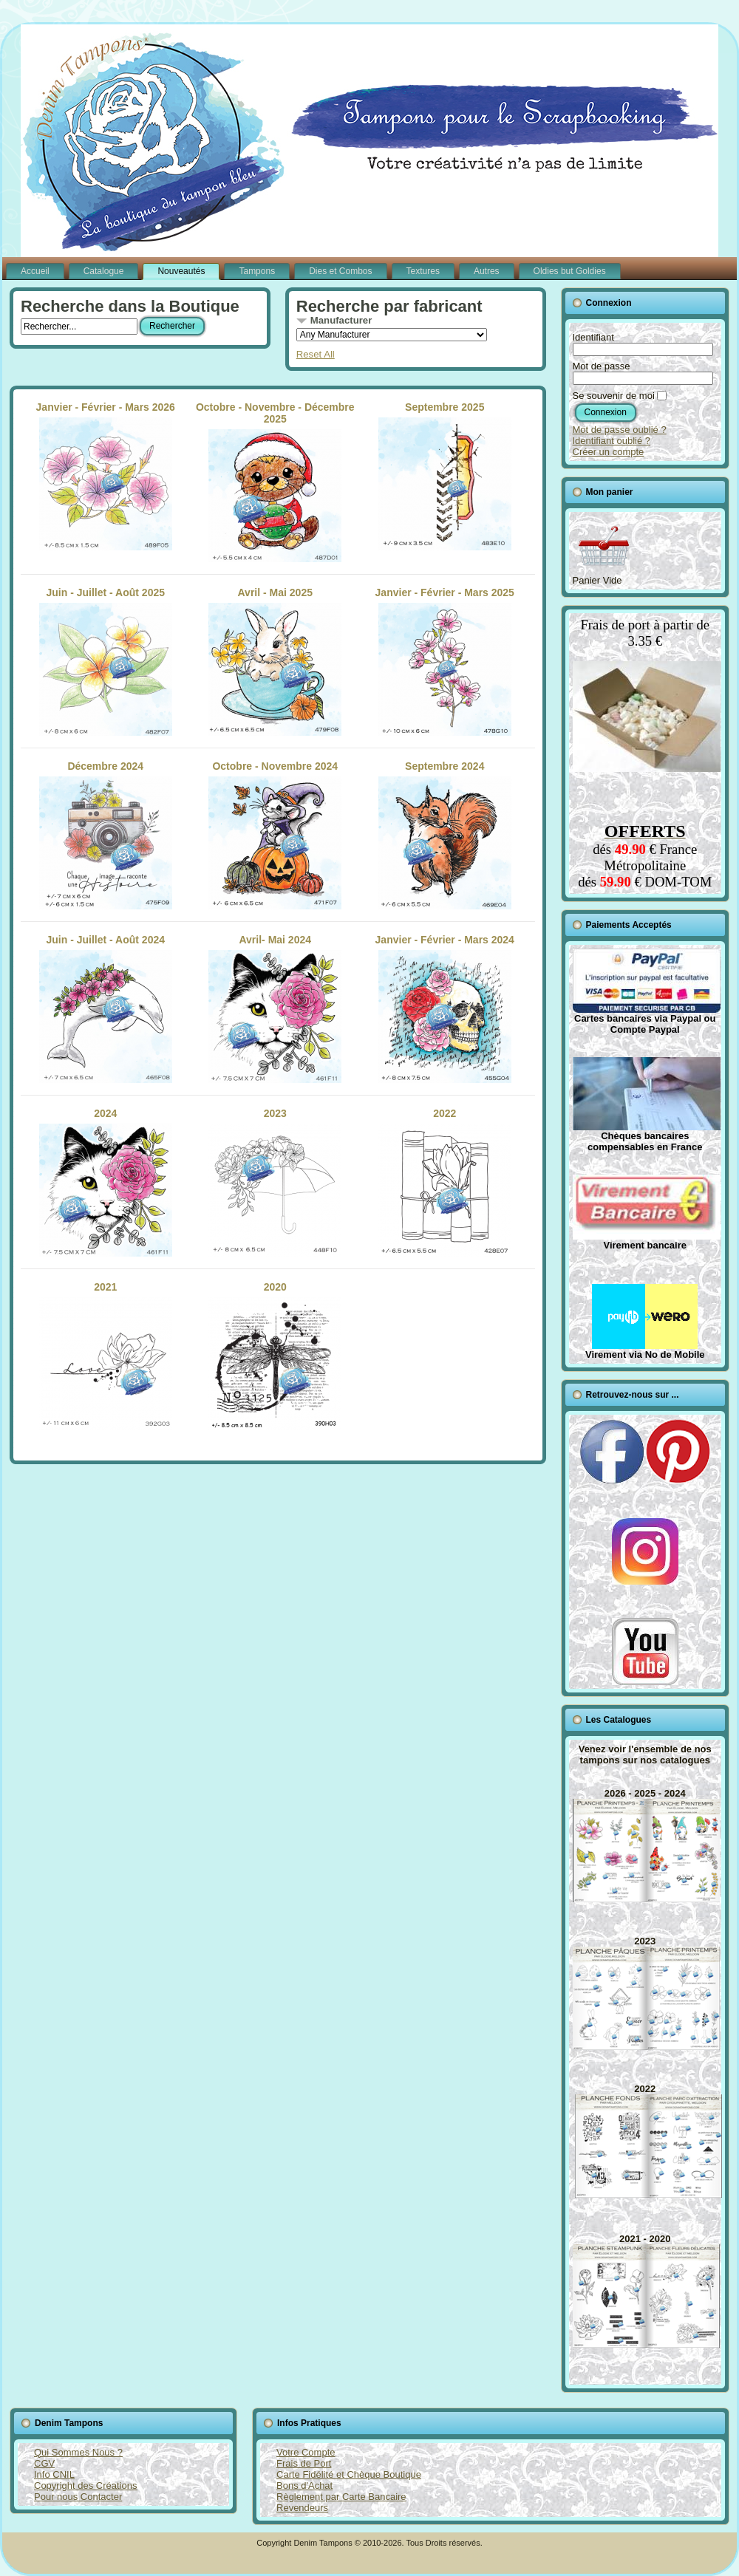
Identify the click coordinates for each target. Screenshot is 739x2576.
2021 (105, 1355)
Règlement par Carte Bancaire (341, 2496)
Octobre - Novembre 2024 (274, 834)
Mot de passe (601, 366)
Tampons (257, 271)
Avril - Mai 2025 (274, 661)
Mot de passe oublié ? (620, 429)
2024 (105, 1182)
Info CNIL (54, 2474)
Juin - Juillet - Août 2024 (105, 1008)
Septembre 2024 (444, 834)
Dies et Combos (340, 271)
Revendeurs (302, 2507)
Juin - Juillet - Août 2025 (105, 661)
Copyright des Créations (85, 2485)
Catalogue (104, 271)
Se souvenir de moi (614, 395)
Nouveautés (181, 271)
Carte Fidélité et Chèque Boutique (348, 2474)
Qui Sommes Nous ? (78, 2452)
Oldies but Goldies (570, 271)
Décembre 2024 (105, 834)
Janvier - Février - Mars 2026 (105, 475)
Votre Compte (306, 2452)
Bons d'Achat (304, 2485)
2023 (274, 1182)
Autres (487, 271)
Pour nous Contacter (78, 2496)
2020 (274, 1355)
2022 (444, 1182)
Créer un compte (608, 451)
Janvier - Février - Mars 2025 (444, 661)
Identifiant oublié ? (612, 440)
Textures (423, 271)
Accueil (35, 271)
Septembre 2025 (444, 475)
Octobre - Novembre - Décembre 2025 (275, 481)
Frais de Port (303, 2463)
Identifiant (593, 337)
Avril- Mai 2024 (274, 1008)
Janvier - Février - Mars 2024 (444, 1008)
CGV (44, 2463)
